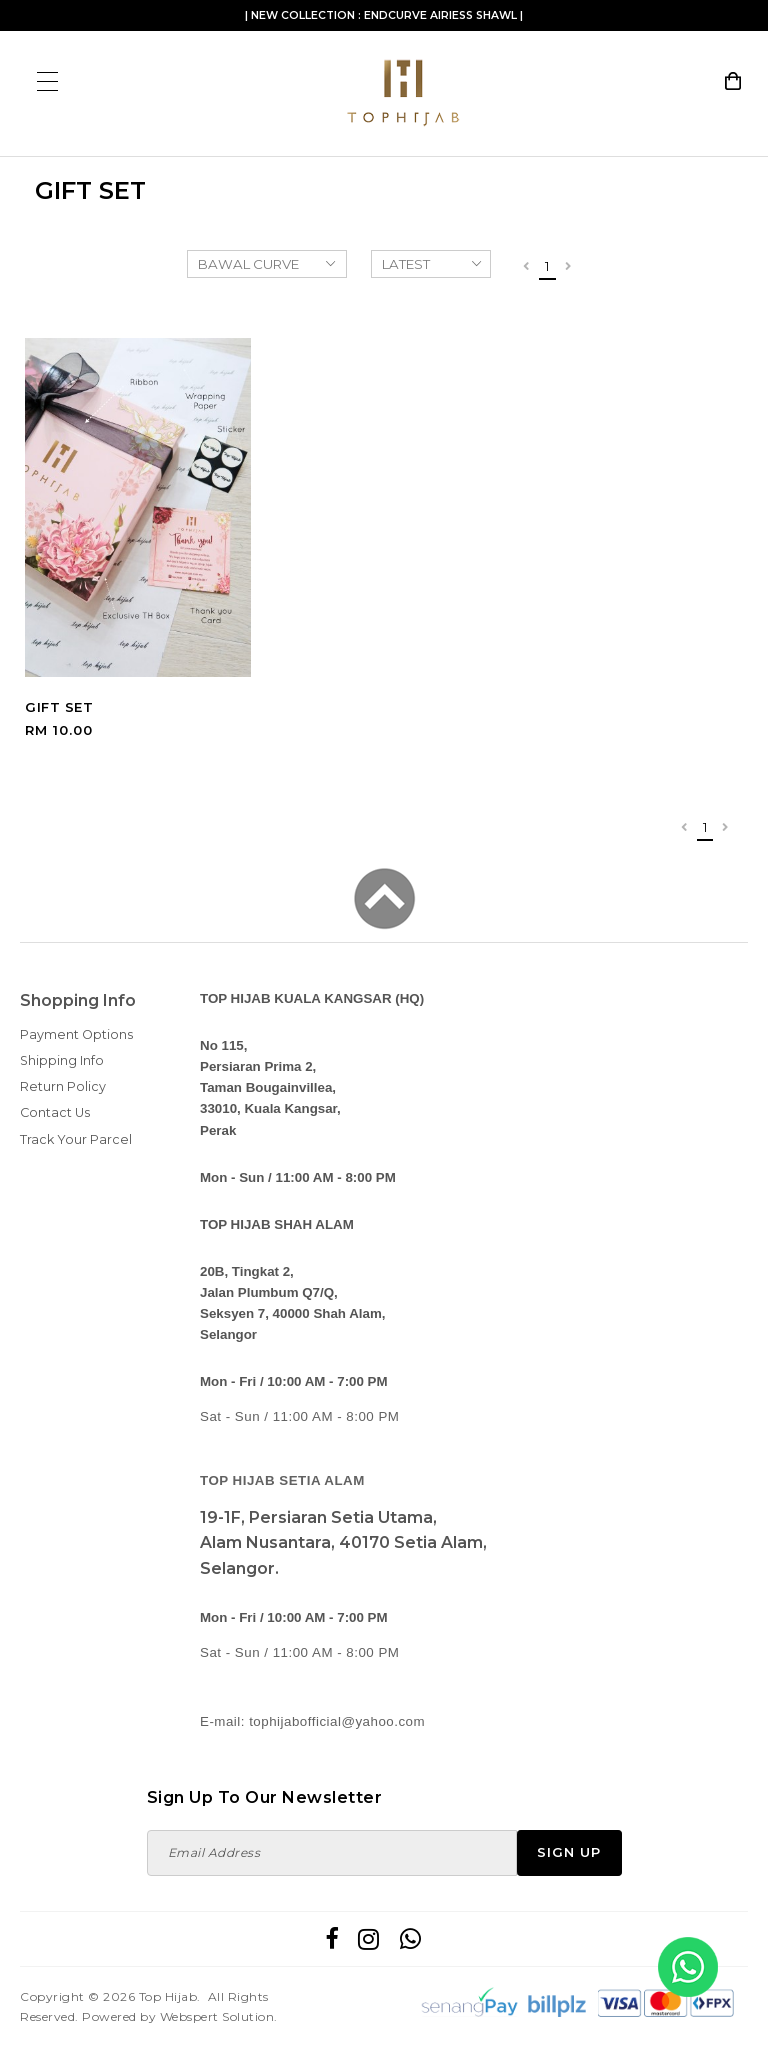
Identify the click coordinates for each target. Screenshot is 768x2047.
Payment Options (76, 1034)
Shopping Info (78, 1000)
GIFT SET (59, 707)
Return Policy (63, 1086)
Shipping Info (62, 1060)
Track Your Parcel (76, 1139)
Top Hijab (168, 1996)
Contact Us (55, 1112)
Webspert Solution (217, 2016)
